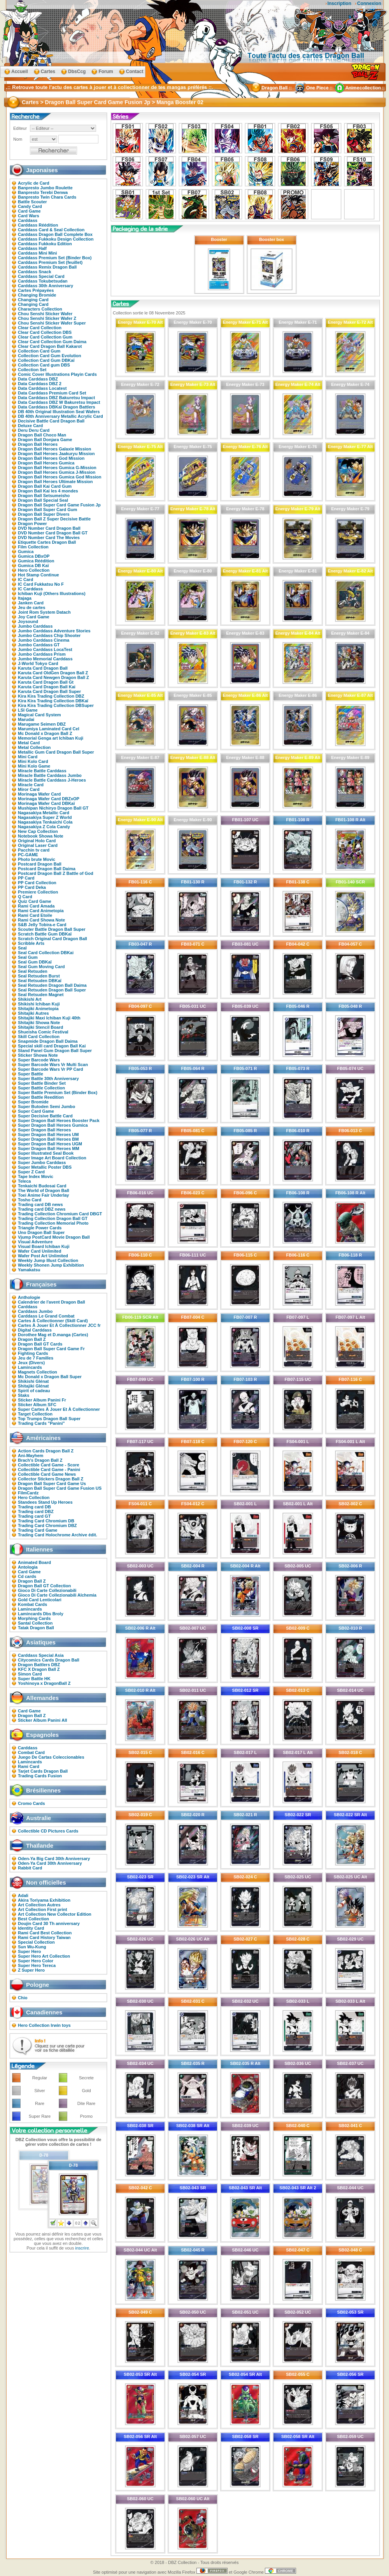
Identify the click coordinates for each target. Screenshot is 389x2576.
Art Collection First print (42, 1909)
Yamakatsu (29, 1269)
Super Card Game (36, 1111)
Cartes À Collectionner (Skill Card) (53, 1320)
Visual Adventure (35, 1241)
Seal (22, 948)
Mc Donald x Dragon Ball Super (50, 1376)
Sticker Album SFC (37, 1404)
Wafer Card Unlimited (39, 1251)
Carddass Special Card (41, 276)
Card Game (29, 211)
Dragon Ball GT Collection (44, 1585)
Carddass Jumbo (35, 1311)
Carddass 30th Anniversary (45, 285)
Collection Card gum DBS (44, 365)
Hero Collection (33, 570)
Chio (22, 1997)
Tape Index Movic (35, 1176)
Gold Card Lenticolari (39, 1599)
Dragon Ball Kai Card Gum (45, 486)
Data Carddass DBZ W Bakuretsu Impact (59, 402)
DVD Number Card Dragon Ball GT (53, 533)
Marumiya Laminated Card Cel (48, 728)
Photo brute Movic (36, 859)
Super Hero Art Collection (44, 1956)
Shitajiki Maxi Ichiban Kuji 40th (49, 1018)
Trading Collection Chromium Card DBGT (60, 1213)
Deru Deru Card (33, 430)
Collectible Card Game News (47, 1474)
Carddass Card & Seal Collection (51, 229)
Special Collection (36, 1942)
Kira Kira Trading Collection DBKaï (53, 700)
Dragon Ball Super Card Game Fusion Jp (59, 505)
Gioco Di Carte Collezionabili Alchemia (57, 1595)
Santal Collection (35, 1623)
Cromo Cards (31, 1803)
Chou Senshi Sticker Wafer (45, 313)
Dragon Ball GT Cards (40, 1344)
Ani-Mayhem (30, 1455)
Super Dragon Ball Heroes (44, 1129)
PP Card (26, 878)
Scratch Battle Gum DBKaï (45, 934)
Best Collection (33, 1918)
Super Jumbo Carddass (42, 1162)
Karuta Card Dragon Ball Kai (46, 686)
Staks (23, 1395)
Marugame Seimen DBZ (42, 724)
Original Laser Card (38, 845)
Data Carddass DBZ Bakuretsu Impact (56, 397)
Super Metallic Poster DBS (45, 1167)
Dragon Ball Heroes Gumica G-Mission (57, 467)
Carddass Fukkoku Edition (45, 243)
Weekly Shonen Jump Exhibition (51, 1265)
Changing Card (33, 299)
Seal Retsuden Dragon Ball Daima (52, 985)
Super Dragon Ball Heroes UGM (50, 1143)
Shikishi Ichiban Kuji (39, 1004)
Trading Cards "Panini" (41, 1423)
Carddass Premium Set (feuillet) (50, 262)
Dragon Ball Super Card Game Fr (51, 1348)
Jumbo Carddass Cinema (43, 640)
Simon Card (30, 1674)
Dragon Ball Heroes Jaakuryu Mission (56, 453)
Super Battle (30, 1074)
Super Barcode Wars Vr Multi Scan (53, 1064)
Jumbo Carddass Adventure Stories (54, 630)
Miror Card (29, 789)
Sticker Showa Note (38, 1055)
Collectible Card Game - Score (48, 1465)
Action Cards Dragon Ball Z (46, 1451)
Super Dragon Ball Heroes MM (48, 1148)
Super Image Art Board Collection (52, 1157)
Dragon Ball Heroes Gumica (46, 463)
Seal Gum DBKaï (35, 962)
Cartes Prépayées (36, 290)
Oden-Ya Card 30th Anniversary (50, 1863)
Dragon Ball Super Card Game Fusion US (60, 1488)
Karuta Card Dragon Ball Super (49, 691)
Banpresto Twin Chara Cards (47, 197)
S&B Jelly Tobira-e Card (42, 924)
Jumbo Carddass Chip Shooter (49, 635)
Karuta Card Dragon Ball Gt (46, 682)
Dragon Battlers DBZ (39, 1664)
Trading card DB (34, 1506)
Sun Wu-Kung (32, 1946)
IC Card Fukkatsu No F (41, 584)
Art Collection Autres (39, 1904)
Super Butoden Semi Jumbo (46, 1106)
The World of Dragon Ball (43, 1190)
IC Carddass (30, 588)
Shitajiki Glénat (33, 1386)
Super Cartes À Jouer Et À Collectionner (59, 1409)
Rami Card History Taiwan (44, 1937)
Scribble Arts (31, 943)
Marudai (26, 719)
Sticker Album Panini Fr (42, 1400)
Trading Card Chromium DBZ (47, 1525)
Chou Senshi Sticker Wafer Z (47, 318)
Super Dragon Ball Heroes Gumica (53, 1125)
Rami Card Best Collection (45, 1932)
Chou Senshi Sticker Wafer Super (52, 323)
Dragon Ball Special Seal (43, 500)
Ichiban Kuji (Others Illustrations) (52, 593)
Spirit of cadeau (34, 1390)
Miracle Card (31, 784)
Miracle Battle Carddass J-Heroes (52, 780)
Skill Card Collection (39, 1036)
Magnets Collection (37, 1372)
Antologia (28, 1567)
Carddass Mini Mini (37, 253)
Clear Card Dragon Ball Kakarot (50, 346)
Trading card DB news (40, 1204)
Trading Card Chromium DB (46, 1520)
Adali (23, 1895)
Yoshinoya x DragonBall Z (44, 1683)
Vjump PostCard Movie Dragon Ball (54, 1237)
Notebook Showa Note (40, 836)
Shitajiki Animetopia (38, 1008)
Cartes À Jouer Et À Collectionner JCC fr (59, 1325)
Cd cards (27, 1576)
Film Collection (33, 547)
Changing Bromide (37, 295)
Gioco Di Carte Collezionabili (47, 1590)
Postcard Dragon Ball (39, 864)
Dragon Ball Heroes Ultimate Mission (55, 481)
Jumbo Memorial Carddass (45, 658)
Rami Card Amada (36, 906)
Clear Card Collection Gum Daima (52, 341)
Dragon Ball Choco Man (42, 435)
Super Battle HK (34, 1678)
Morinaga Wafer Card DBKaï (46, 803)
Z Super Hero (31, 1970)
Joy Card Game (33, 616)
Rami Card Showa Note (41, 920)
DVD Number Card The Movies (49, 537)
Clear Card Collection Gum (45, 337)
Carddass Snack (34, 271)
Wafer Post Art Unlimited (43, 1255)
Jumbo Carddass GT (39, 644)
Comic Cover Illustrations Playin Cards (57, 374)
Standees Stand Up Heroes (45, 1502)
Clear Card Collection (39, 327)
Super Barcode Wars (39, 1060)
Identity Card (31, 1928)
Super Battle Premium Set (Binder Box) (57, 1092)
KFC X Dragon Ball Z (39, 1669)
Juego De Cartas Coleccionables (51, 1757)
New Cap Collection (38, 831)
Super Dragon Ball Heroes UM (48, 1134)
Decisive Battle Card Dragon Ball (51, 421)
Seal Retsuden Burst (39, 976)
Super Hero (29, 1951)
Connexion (369, 3)
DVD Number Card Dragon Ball (49, 528)
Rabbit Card (30, 1868)
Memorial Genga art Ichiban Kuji (50, 738)
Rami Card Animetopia (41, 910)
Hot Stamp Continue (38, 574)
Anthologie (29, 1297)
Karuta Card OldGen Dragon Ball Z (53, 672)
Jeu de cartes (31, 607)
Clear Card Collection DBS (45, 332)
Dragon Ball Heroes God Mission (51, 458)
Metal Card (29, 742)
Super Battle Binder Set (42, 1083)
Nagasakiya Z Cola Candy (44, 826)
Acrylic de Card (33, 183)
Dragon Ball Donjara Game (45, 439)
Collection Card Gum (39, 351)
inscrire (82, 2248)
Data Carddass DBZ (38, 379)
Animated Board (34, 1562)
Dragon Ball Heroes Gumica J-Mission (56, 472)
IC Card (25, 579)
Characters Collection (40, 309)
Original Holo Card (37, 840)
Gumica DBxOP (33, 556)
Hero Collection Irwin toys (44, 2025)
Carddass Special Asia (41, 1655)
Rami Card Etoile (35, 915)
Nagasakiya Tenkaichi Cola (45, 822)
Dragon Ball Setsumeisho (44, 495)
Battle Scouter (32, 201)
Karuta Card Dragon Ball (43, 668)
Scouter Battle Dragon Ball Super (52, 929)
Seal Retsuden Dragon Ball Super (52, 990)
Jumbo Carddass (35, 626)
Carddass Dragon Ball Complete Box (55, 234)
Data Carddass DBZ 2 (39, 383)
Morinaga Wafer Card (39, 794)
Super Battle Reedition (41, 1097)
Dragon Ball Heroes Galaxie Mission (54, 449)
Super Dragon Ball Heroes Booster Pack (59, 1120)
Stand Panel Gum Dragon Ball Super (55, 1050)
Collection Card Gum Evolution (49, 355)
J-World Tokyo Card (38, 663)
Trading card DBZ (36, 1511)
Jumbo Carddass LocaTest (45, 649)
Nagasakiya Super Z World (45, 817)
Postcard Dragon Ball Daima (46, 868)
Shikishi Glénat (33, 1381)
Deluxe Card (30, 425)
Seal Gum (28, 957)
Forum (105, 71)
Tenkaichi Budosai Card (42, 1185)
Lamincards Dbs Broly (40, 1613)
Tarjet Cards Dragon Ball (43, 1771)
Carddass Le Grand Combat (46, 1316)
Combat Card (31, 1752)
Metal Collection (34, 747)
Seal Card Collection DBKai (46, 952)
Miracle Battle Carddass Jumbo (50, 775)
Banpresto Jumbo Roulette (45, 187)
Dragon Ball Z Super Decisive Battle (54, 519)
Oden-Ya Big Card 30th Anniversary (54, 1858)
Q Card (25, 896)
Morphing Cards (34, 1618)
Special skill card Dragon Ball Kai (52, 1046)
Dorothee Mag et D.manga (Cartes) (53, 1334)
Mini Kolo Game (34, 766)
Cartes (48, 71)
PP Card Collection (37, 882)
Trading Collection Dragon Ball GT (53, 1218)
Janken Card (31, 602)
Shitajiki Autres (33, 1013)
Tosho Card (29, 1199)
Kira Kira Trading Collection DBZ (51, 696)
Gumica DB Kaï (33, 565)
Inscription (339, 3)
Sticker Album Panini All (42, 1720)
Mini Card (27, 756)
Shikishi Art (30, 999)
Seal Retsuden (32, 971)
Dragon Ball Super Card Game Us (52, 1483)
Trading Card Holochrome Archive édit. (57, 1534)
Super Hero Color (35, 1960)
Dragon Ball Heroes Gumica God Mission (60, 477)
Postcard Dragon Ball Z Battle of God (55, 873)
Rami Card (28, 1766)
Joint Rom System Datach (44, 612)
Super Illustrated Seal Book (46, 1153)
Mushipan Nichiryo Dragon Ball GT (53, 808)
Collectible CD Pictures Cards (48, 1831)
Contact (135, 71)
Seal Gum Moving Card (41, 966)
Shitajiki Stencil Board (40, 1027)
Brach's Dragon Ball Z (40, 1460)
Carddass (27, 220)
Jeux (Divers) (31, 1362)
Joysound (28, 621)
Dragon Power (32, 523)
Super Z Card (31, 1171)
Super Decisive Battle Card (45, 1115)
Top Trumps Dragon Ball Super (49, 1418)
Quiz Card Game (34, 901)
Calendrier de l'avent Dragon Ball (51, 1302)
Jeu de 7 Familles (35, 1358)
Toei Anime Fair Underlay (43, 1195)
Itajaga (25, 598)
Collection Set (32, 369)
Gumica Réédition (36, 560)
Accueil (19, 71)
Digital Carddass (35, 1330)
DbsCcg (77, 71)
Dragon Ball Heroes (38, 444)
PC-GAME (28, 854)
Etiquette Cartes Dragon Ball (47, 542)
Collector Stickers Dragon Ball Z (50, 1478)
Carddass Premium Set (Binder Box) (55, 257)
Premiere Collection (38, 892)
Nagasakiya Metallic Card (43, 812)
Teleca (24, 1181)
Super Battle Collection (41, 1088)
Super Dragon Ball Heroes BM (48, 1139)
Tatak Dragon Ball (36, 1627)
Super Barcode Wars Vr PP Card (50, 1069)
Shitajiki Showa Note (39, 1022)
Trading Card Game (37, 1530)
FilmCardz (28, 1492)
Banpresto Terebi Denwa (43, 192)
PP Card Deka (32, 887)
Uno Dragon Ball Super (41, 1232)
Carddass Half (32, 248)
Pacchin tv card (33, 850)
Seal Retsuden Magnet (40, 994)
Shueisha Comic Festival (43, 1032)
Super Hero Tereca (37, 1965)
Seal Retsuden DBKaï (39, 980)
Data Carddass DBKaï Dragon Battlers (56, 407)
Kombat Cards (32, 1604)
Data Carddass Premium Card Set (52, 393)
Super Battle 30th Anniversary (48, 1078)
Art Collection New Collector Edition (54, 1914)
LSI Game (28, 710)
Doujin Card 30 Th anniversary (49, 1923)
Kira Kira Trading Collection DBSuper (56, 705)
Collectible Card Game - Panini (49, 1469)
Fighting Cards (33, 1353)
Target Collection (35, 1414)
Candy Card (30, 206)
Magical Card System (39, 714)
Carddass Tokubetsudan (43, 281)
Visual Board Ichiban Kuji (43, 1246)
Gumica (25, 551)
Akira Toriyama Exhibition (44, 1900)
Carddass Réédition (38, 225)
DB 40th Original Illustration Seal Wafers (59, 411)
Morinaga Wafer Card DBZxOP (48, 798)
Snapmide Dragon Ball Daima (47, 1041)
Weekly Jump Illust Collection (48, 1260)
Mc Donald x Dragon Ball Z (45, 733)
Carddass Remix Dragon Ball (47, 267)
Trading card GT (34, 1516)
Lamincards (30, 1367)
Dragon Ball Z (32, 1339)
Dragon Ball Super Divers (44, 514)
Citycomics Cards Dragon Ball (48, 1660)
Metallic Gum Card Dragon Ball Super (56, 752)
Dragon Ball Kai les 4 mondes (48, 491)
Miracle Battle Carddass (42, 770)
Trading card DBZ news (41, 1209)
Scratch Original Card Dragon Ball (52, 938)
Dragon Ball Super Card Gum (47, 509)
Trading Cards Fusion (40, 1775)
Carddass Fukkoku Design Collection (55, 239)
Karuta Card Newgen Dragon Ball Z (53, 677)
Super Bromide (33, 1102)
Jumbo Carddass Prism (42, 654)
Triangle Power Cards (39, 1227)
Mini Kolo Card (33, 761)
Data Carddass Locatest (42, 388)
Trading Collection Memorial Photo (53, 1223)
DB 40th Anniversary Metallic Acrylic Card (60, 416)
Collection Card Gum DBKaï (46, 360)
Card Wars (28, 215)
